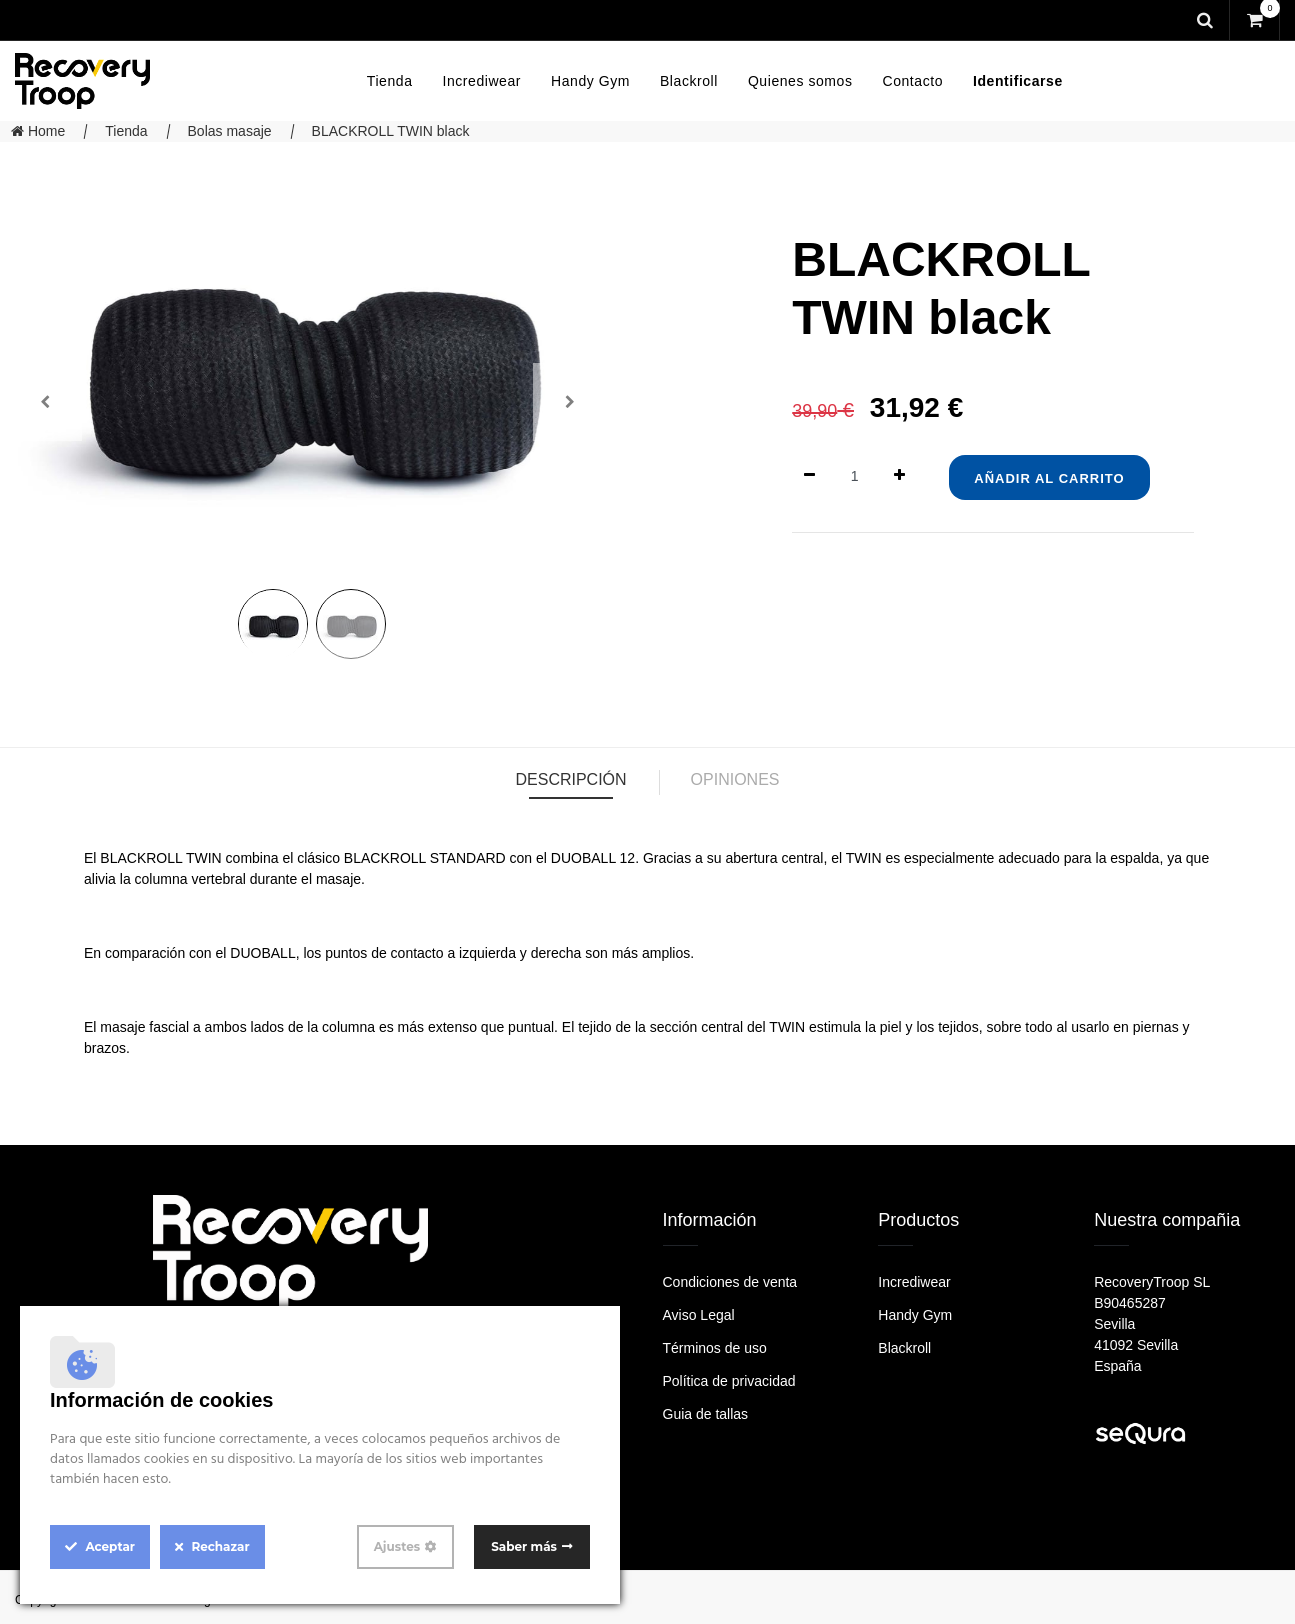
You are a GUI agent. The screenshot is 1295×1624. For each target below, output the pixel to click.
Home (38, 131)
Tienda (126, 131)
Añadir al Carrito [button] (1049, 478)
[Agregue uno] (899, 476)
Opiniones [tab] (735, 779)
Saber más (524, 1546)
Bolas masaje (230, 131)
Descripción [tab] (570, 779)
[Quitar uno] (809, 476)
